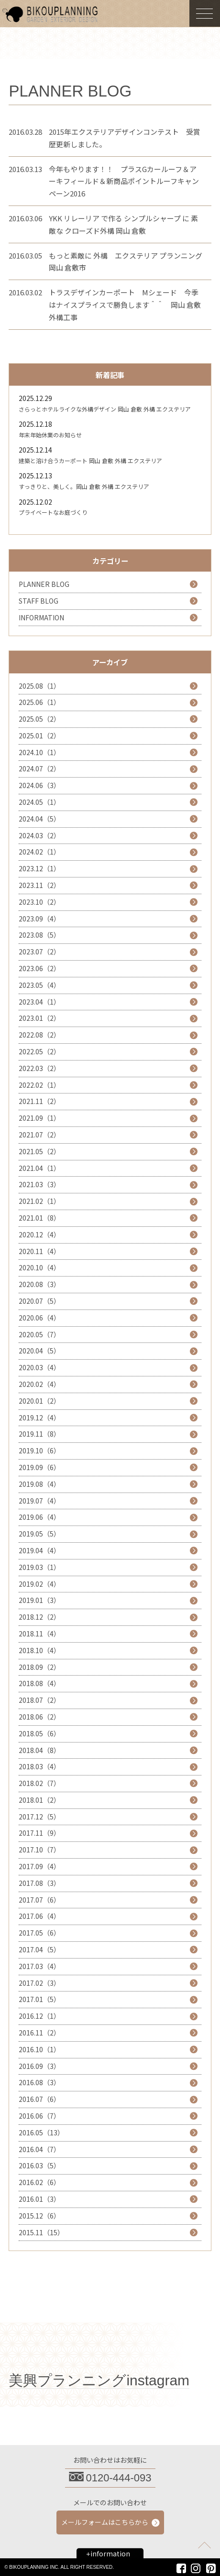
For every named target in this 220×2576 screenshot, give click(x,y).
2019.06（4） (39, 1517)
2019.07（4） (39, 1500)
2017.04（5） (39, 1949)
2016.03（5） (39, 2165)
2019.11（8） (39, 1434)
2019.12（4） (39, 1417)
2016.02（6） (39, 2182)
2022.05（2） (39, 1051)
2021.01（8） (39, 1218)
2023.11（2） (39, 885)
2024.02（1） (39, 851)
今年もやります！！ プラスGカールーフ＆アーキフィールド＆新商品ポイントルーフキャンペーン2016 (124, 181)
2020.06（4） (39, 1317)
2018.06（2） (39, 1716)
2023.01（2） (39, 1018)
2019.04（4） (39, 1550)
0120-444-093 (119, 2478)
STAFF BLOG (38, 601)
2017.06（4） (39, 1916)
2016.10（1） (39, 2049)
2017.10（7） (39, 1849)
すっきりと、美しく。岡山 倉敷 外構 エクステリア (84, 486)
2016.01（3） (39, 2199)
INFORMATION (41, 617)
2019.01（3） (39, 1600)
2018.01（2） (39, 1800)
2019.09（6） (39, 1467)
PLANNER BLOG (44, 584)
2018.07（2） (39, 1700)
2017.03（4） (39, 1966)
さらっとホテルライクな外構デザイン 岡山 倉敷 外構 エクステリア (105, 409)
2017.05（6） (39, 1932)
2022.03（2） (39, 1068)
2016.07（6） (39, 2099)
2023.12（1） (39, 868)
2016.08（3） (39, 2082)
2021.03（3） (39, 1184)
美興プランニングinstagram (99, 2380)
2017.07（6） (39, 1900)
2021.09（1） (39, 1118)
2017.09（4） (39, 1866)
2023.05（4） (39, 985)
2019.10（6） (39, 1450)
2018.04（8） (39, 1750)
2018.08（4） (39, 1683)
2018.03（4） (39, 1766)
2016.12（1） (39, 2016)
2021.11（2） (39, 1101)
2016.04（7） (39, 2149)
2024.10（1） (39, 752)
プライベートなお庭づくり (53, 512)
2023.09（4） (39, 918)
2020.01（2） (39, 1401)
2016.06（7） (39, 2116)
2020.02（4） (39, 1384)
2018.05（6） (39, 1733)
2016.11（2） (39, 2032)
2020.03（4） (39, 1367)
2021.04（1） (39, 1168)
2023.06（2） (39, 968)
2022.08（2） (39, 1034)
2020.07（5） (39, 1301)
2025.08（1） (39, 686)
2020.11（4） (39, 1251)
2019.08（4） (39, 1484)
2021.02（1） (39, 1201)
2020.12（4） (39, 1234)
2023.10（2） (39, 902)
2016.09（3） (39, 2066)
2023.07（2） (39, 951)
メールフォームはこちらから (104, 2522)
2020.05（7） (39, 1334)
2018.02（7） (39, 1783)
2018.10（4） (39, 1650)
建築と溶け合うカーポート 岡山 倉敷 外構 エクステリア (90, 460)
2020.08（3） (39, 1284)
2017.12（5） (39, 1816)
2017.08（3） (39, 1883)
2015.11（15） (41, 2232)
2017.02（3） (39, 1983)
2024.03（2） (39, 835)
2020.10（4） (39, 1267)
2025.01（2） (39, 735)
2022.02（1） (39, 1085)
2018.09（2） (39, 1667)
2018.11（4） (39, 1633)
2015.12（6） (39, 2215)
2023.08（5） (39, 935)
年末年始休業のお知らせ (50, 435)
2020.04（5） (39, 1350)
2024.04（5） (39, 818)
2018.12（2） (39, 1617)
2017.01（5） (39, 1999)
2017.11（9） (39, 1833)
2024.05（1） (39, 802)
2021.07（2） (39, 1134)
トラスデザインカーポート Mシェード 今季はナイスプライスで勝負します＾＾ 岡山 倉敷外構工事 (125, 304)
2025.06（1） (39, 702)
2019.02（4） (39, 1584)
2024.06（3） (39, 785)
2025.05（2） (39, 719)
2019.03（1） (39, 1567)
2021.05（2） (39, 1151)
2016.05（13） (41, 2132)
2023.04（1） (39, 1002)
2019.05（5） (39, 1533)
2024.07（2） (39, 768)
